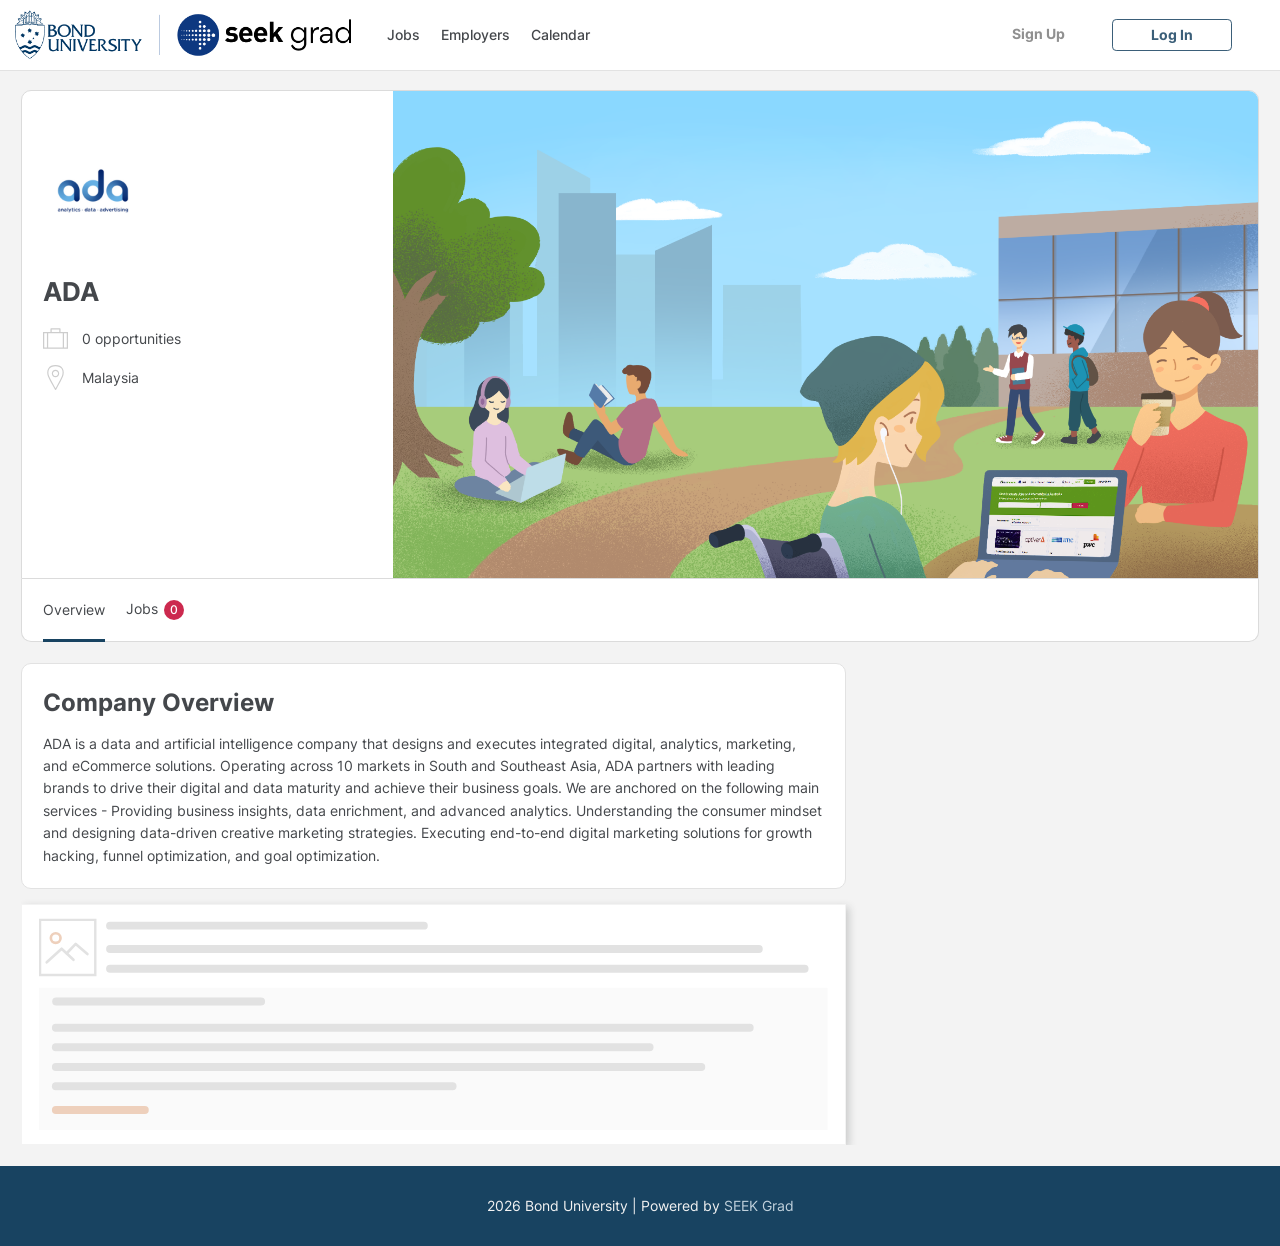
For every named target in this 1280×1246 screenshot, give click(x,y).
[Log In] (1172, 34)
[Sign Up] (1038, 33)
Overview (74, 609)
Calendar (560, 34)
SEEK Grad (759, 1205)
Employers (475, 34)
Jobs (403, 34)
